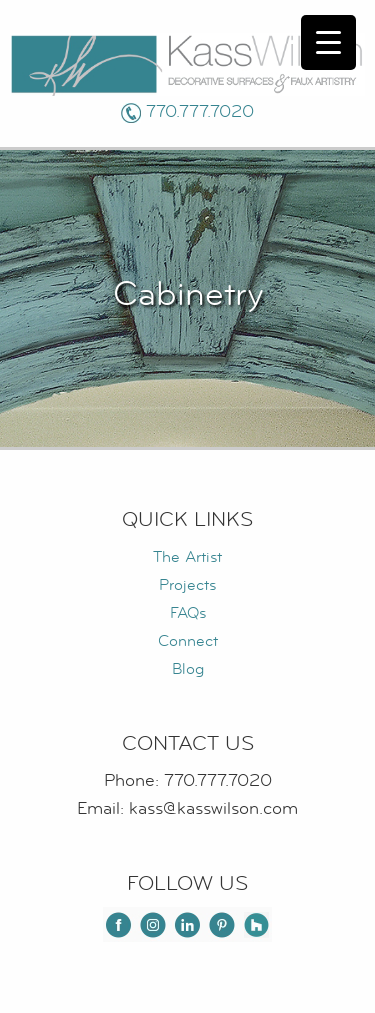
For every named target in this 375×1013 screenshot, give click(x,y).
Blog (188, 669)
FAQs (188, 613)
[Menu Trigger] (328, 42)
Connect (188, 641)
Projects (187, 585)
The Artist (187, 557)
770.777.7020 (200, 111)
